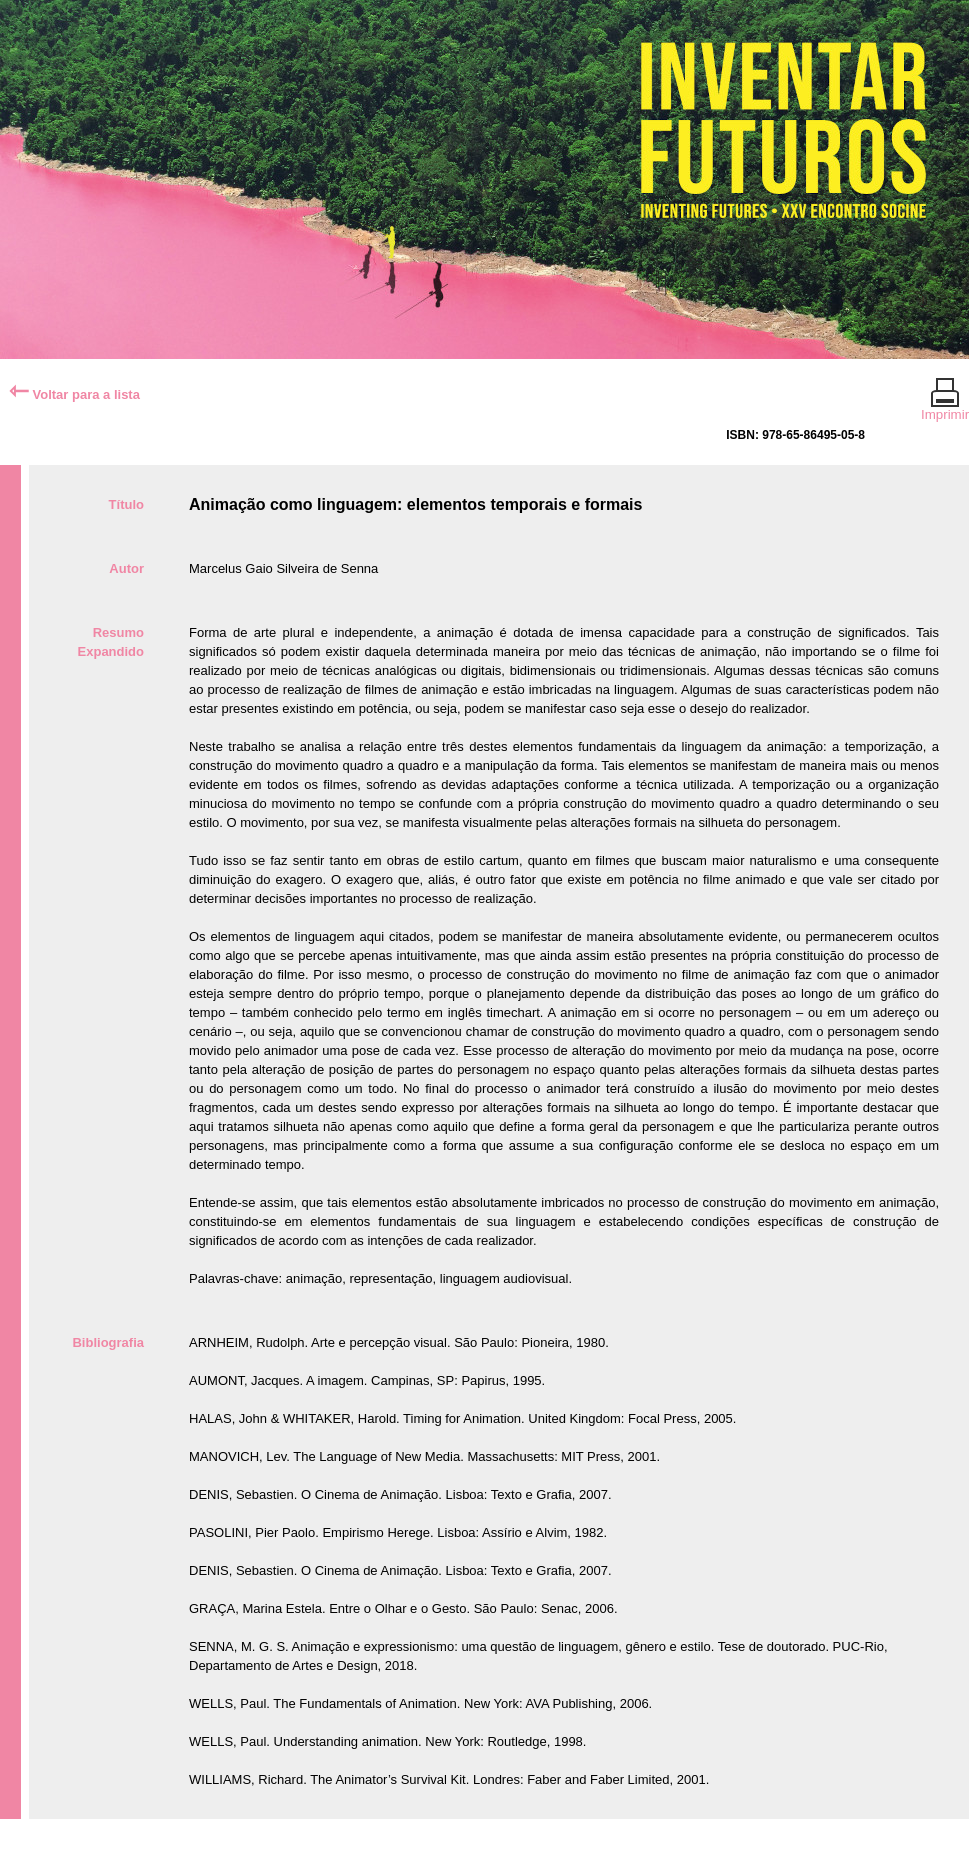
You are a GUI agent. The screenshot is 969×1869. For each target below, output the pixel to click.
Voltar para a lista (74, 394)
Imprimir (945, 406)
